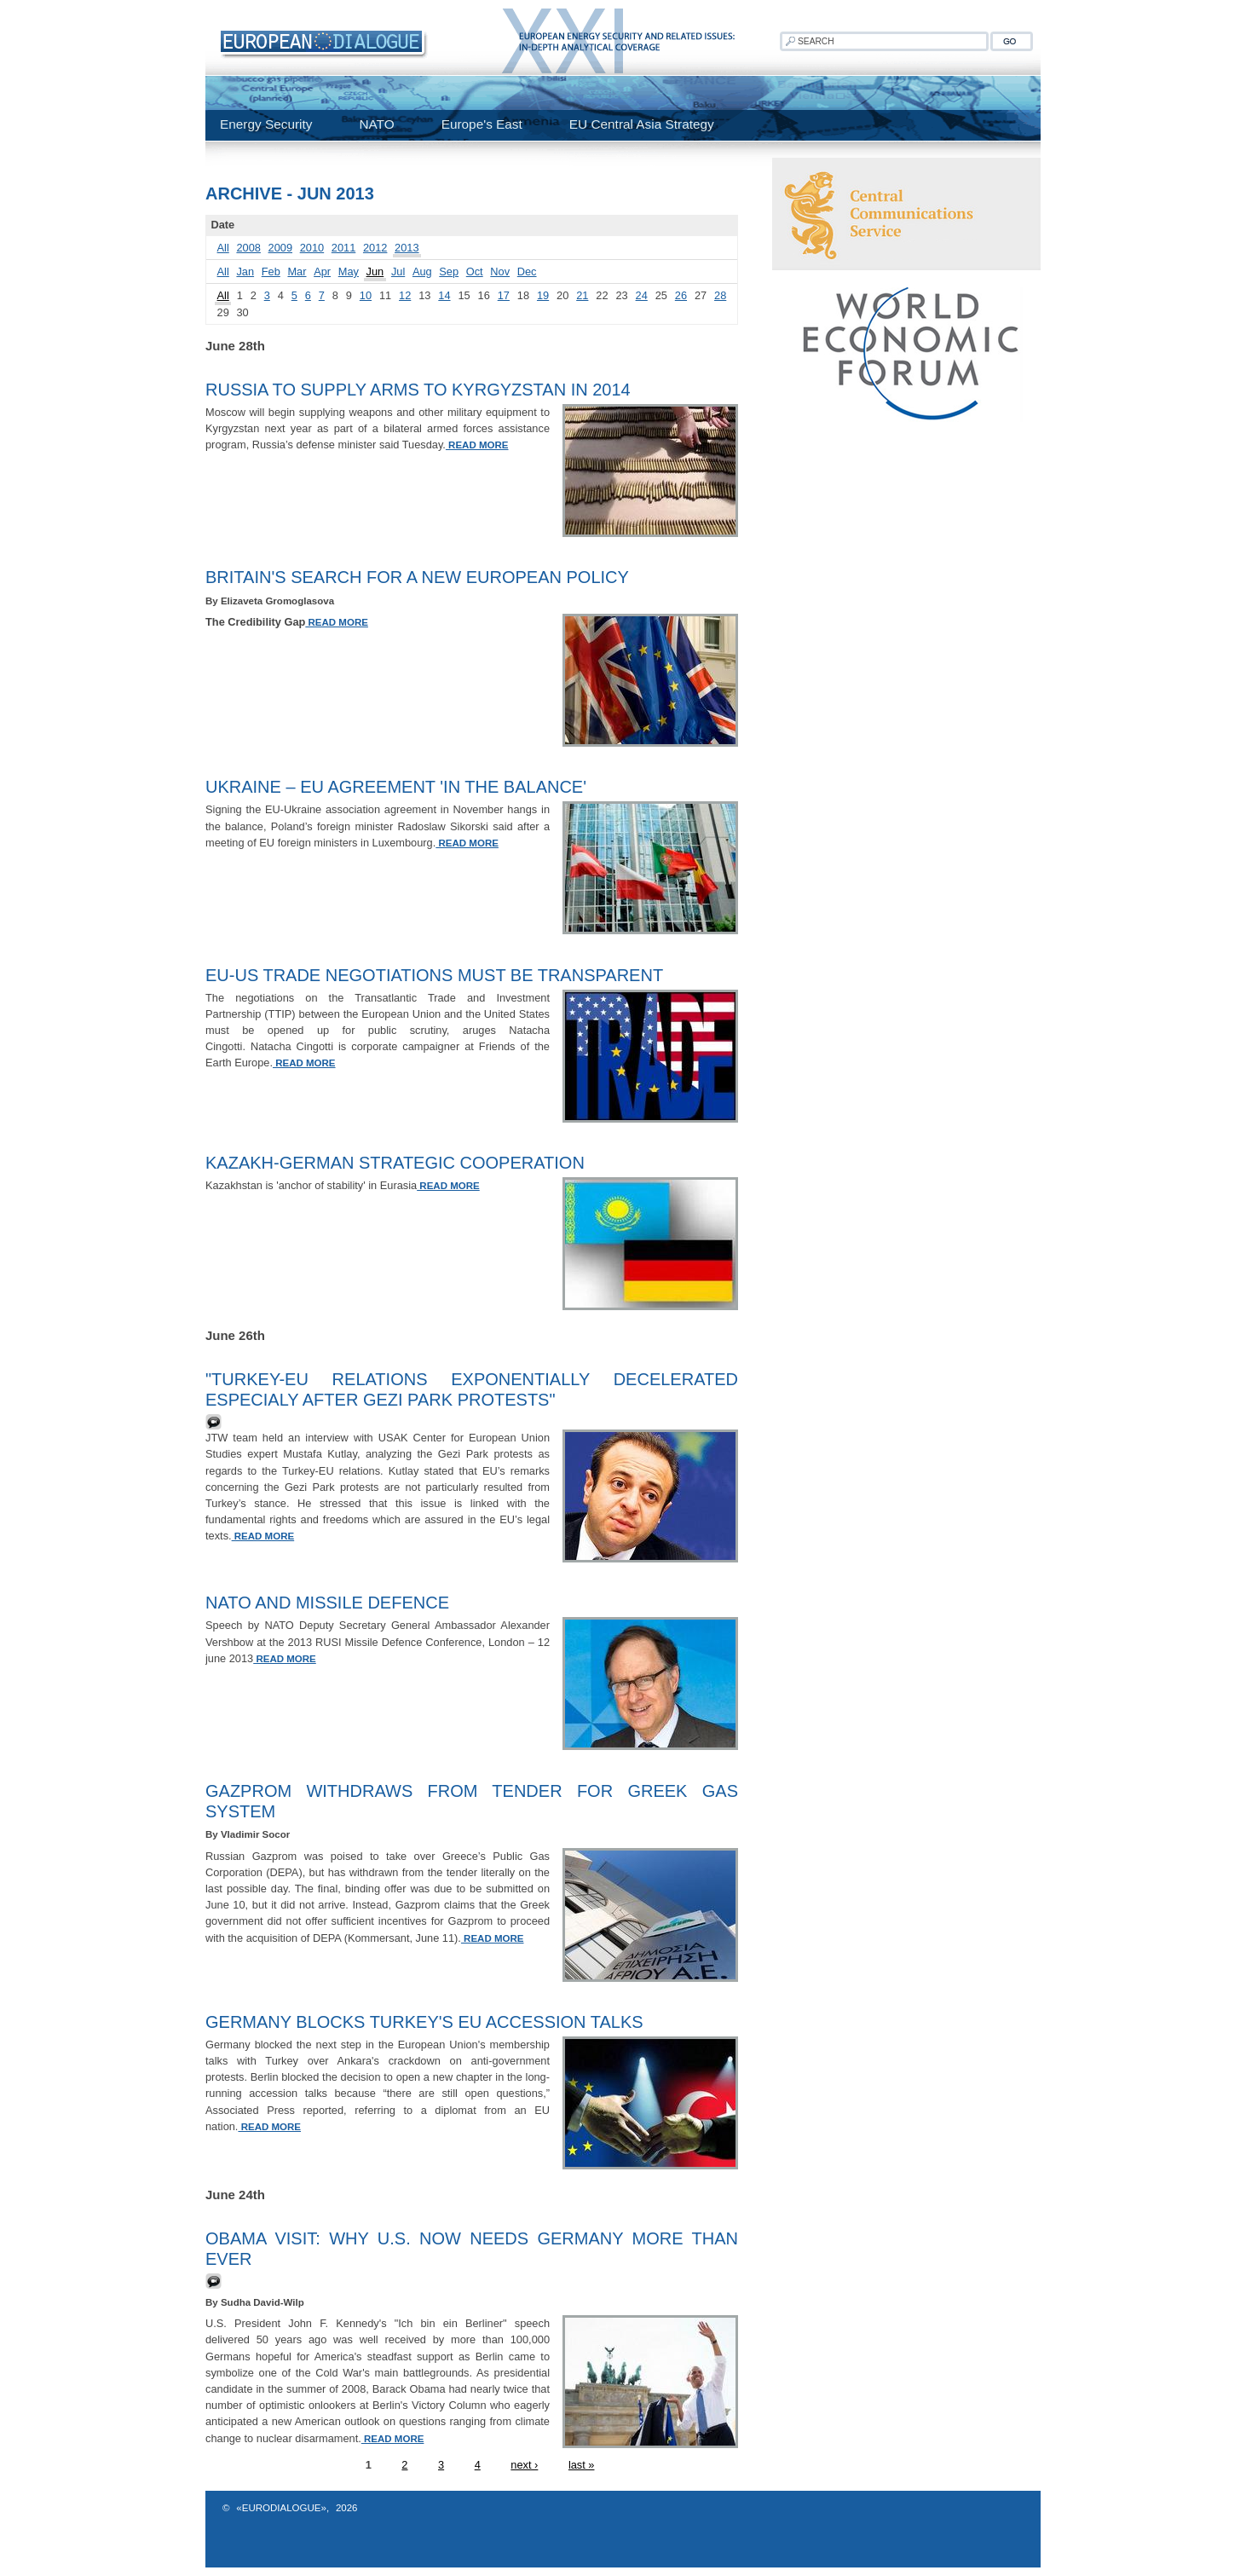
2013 (406, 247)
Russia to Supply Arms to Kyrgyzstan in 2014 (418, 389)
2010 (312, 247)
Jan (245, 271)
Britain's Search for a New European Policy (417, 577)
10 (366, 295)
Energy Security (266, 124)
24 (642, 295)
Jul (398, 271)
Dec (527, 271)
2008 (248, 247)
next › (524, 2464)
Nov (500, 271)
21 (582, 295)
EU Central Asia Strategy (641, 124)
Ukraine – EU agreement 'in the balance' (395, 786)
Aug (422, 271)
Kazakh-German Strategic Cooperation (395, 1162)
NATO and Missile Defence (327, 1602)
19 (543, 295)
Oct (474, 271)
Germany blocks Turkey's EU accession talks (424, 2022)
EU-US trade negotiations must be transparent (434, 975)
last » (581, 2464)
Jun (375, 271)
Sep (449, 271)
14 (444, 295)
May (348, 271)
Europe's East (481, 124)
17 (504, 295)
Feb (271, 271)
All (223, 247)
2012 (375, 247)
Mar (296, 271)
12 (405, 295)
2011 (343, 247)
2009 (280, 247)
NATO (376, 124)
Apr (322, 271)
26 (681, 295)
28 (720, 295)
